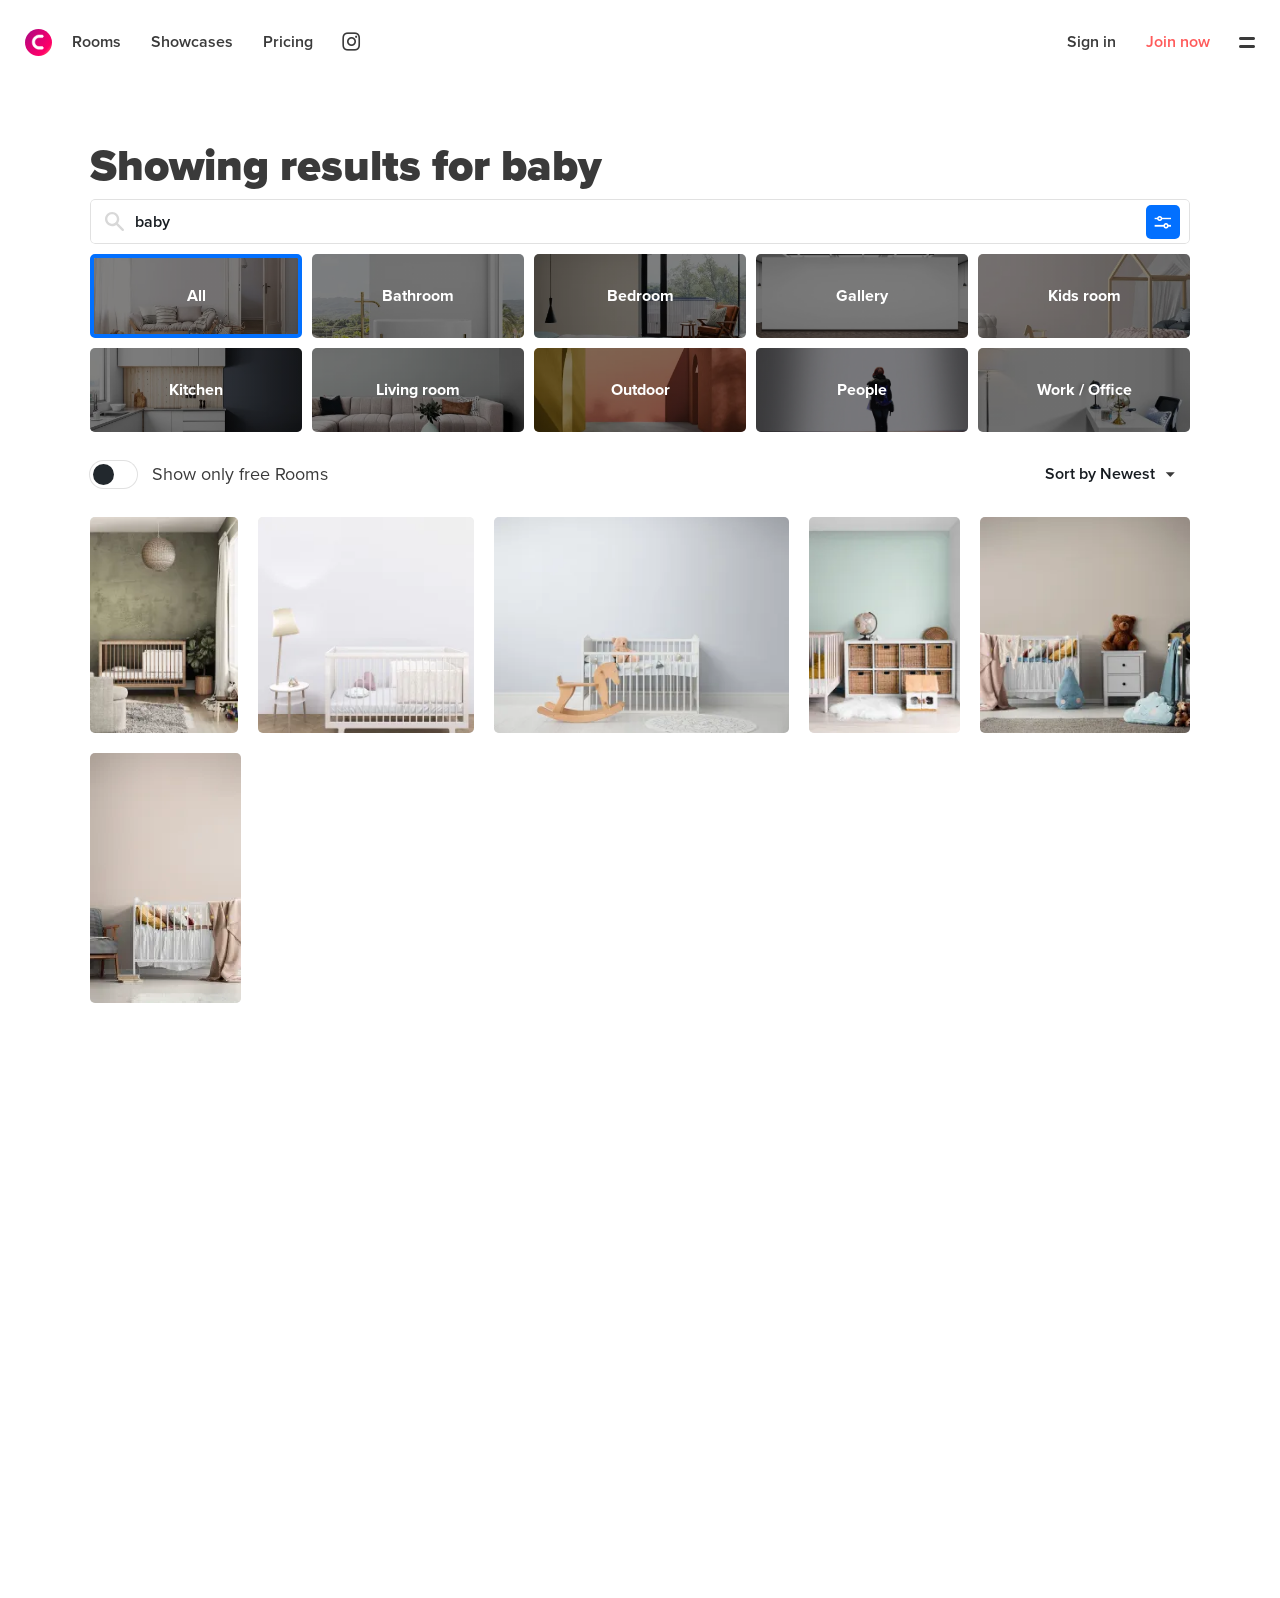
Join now (1178, 42)
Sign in (1091, 42)
